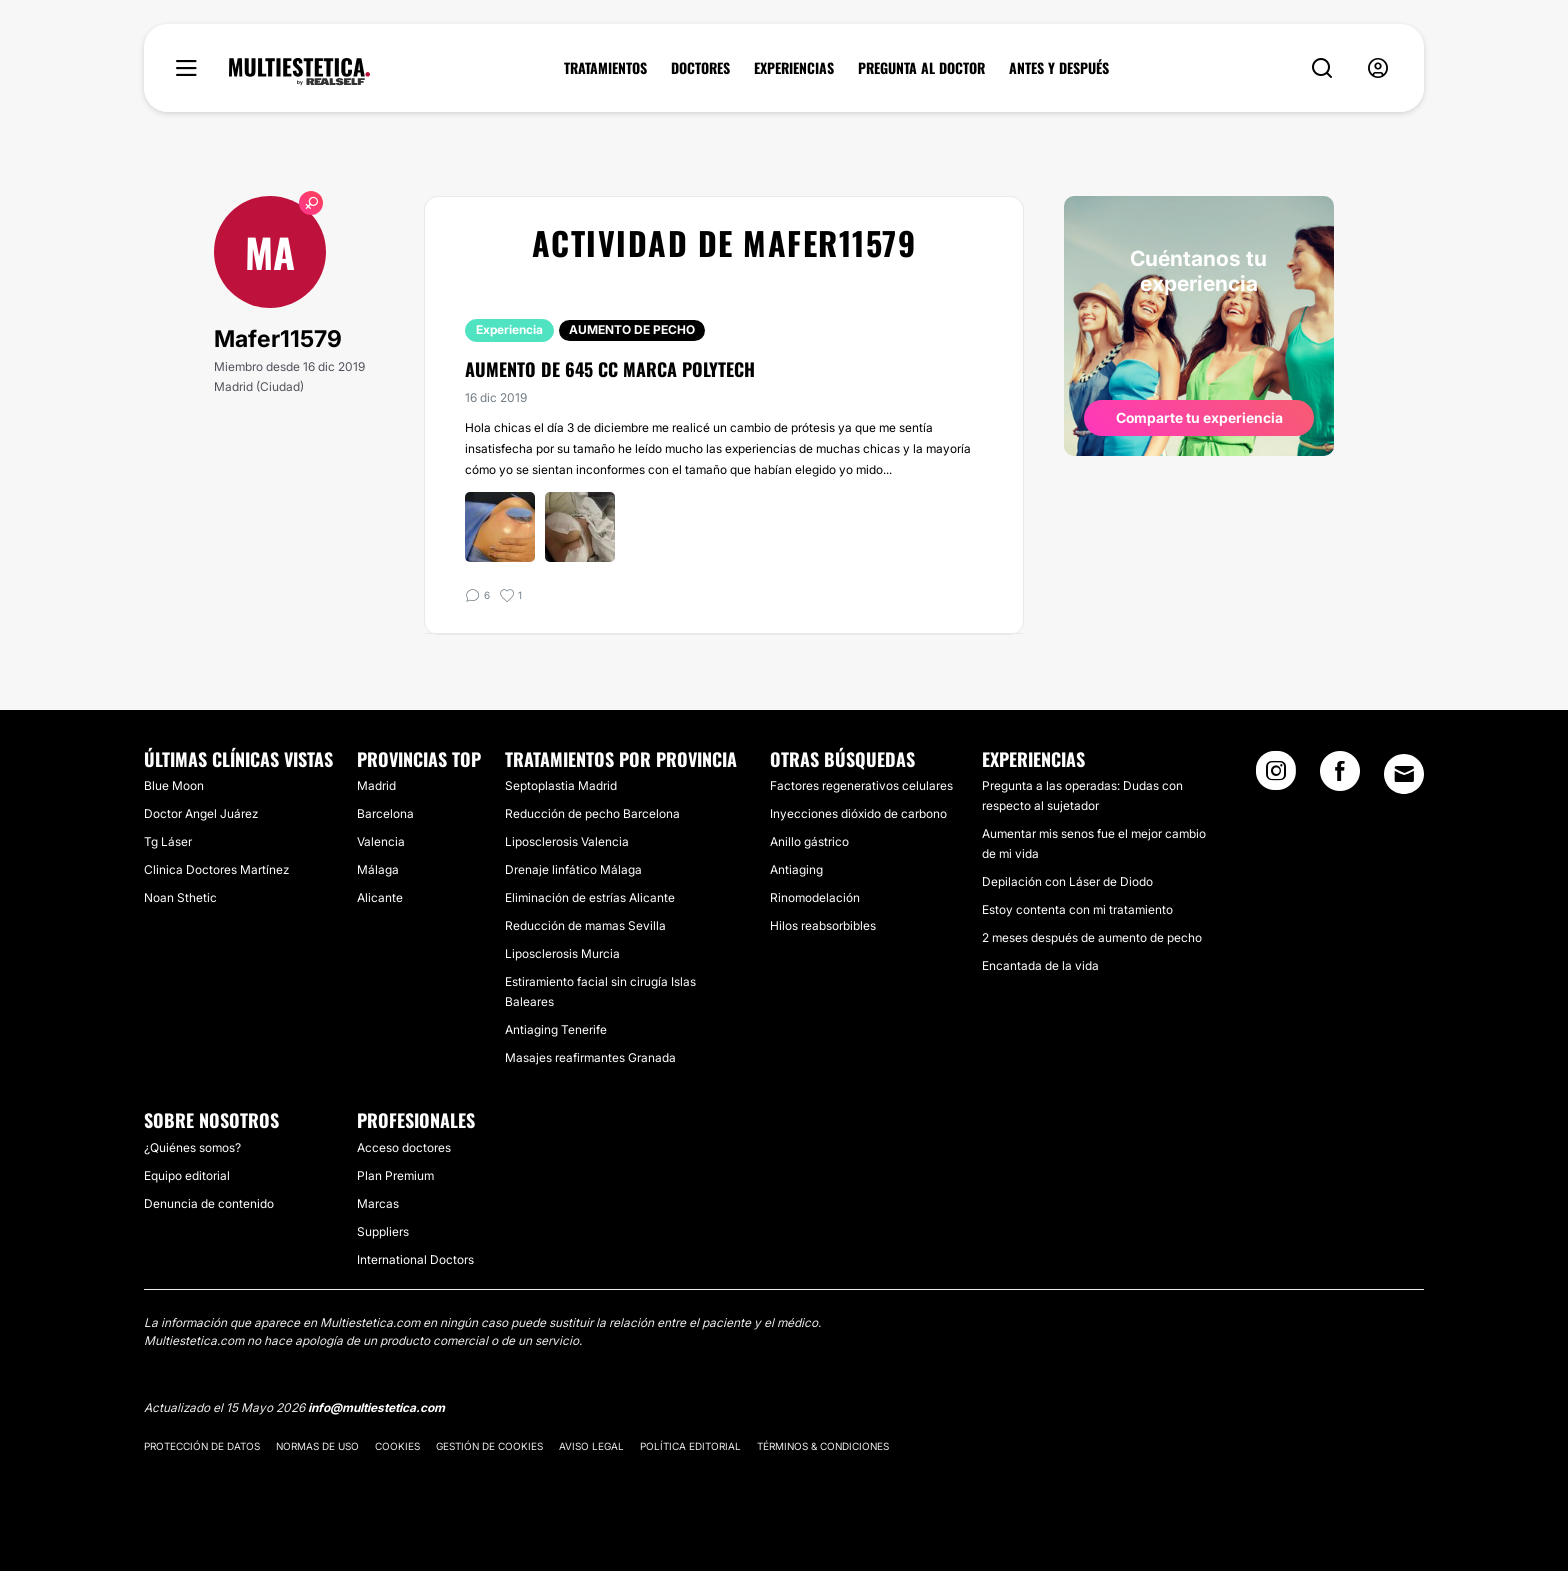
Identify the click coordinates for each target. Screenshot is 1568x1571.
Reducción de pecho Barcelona (592, 813)
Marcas (378, 1203)
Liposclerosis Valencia (567, 841)
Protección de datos (202, 1446)
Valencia (381, 841)
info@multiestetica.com (376, 1407)
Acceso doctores (404, 1147)
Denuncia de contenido (209, 1203)
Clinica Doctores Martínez (216, 869)
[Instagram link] (1276, 777)
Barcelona (385, 813)
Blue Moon (174, 785)
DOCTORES (700, 68)
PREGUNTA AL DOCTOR (921, 68)
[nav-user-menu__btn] (1378, 68)
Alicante (380, 897)
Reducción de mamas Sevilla (585, 925)
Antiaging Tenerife (556, 1029)
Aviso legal (591, 1446)
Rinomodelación (815, 897)
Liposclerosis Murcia (562, 953)
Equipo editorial (187, 1175)
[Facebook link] (1340, 777)
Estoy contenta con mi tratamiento (1077, 909)
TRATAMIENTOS (605, 68)
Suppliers (383, 1231)
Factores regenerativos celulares (861, 785)
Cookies (397, 1446)
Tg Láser (168, 841)
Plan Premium (395, 1175)
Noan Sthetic (180, 897)
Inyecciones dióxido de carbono (858, 813)
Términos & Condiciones (823, 1446)
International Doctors (415, 1259)
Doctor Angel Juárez (201, 813)
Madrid (376, 785)
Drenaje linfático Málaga (573, 869)
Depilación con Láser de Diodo (1067, 881)
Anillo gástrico (809, 841)
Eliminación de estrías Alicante (590, 897)
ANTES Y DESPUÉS (1059, 68)
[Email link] (1404, 774)
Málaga (378, 869)
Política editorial (690, 1446)
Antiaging (796, 869)
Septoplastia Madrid (561, 785)
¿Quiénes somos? (192, 1147)
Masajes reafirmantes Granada (590, 1057)
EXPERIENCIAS (794, 68)
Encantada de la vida (1040, 965)
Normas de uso (317, 1446)
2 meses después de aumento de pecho (1092, 937)
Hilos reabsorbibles (823, 925)
